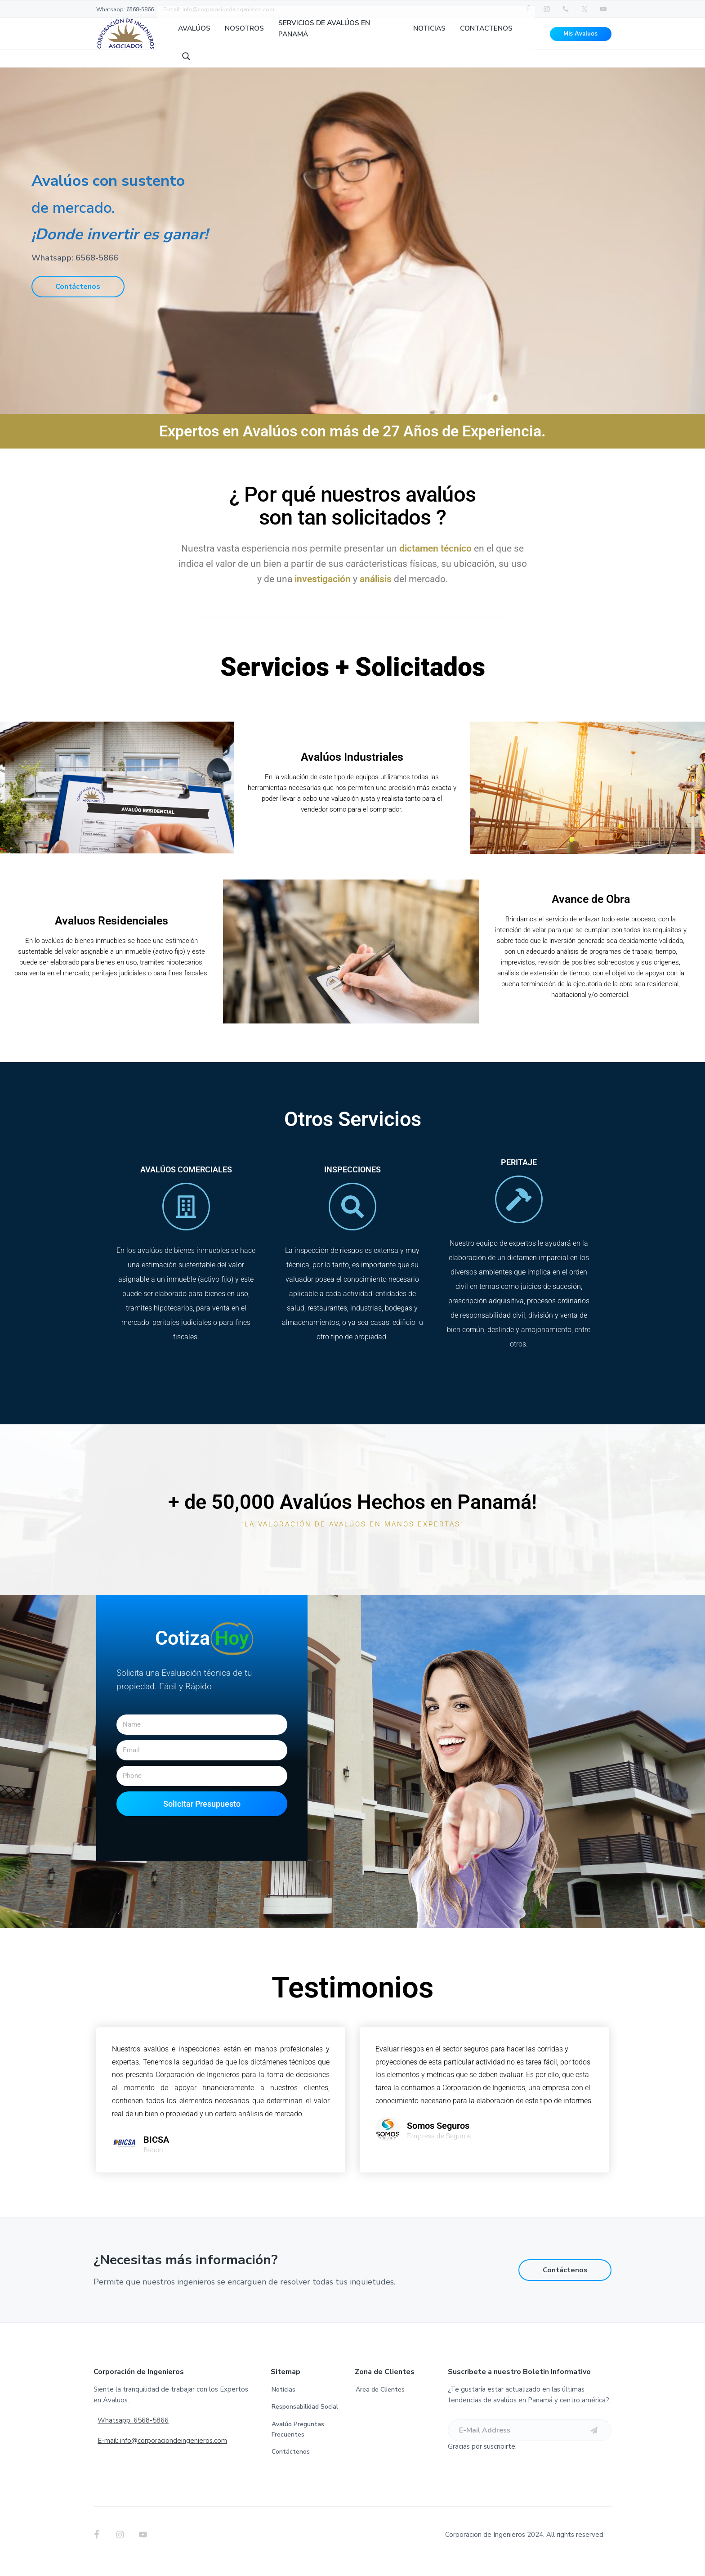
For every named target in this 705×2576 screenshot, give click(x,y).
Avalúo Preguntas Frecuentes (298, 2442)
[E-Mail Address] (529, 2444)
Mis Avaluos (580, 40)
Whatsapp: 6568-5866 (125, 9)
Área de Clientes (380, 2402)
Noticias (283, 2402)
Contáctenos (77, 300)
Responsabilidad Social (305, 2420)
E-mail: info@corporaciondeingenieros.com (218, 9)
